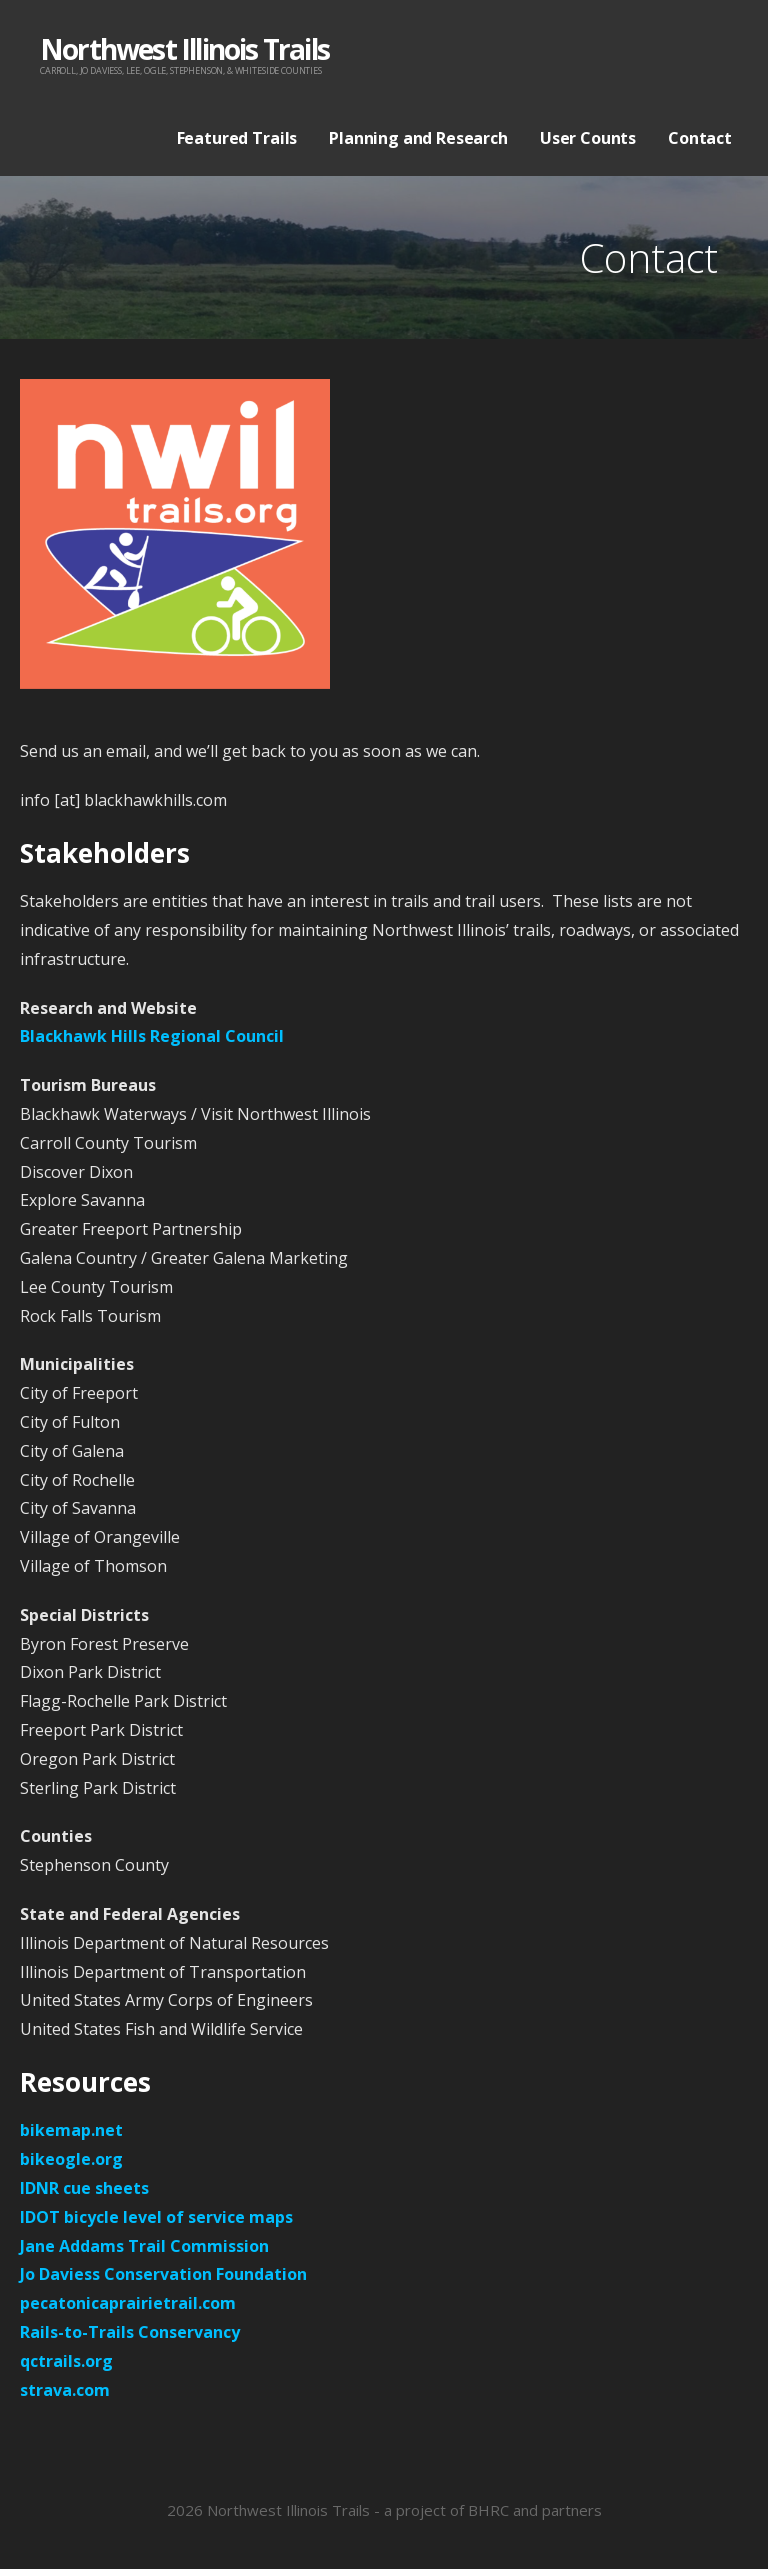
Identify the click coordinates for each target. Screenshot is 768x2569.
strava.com (65, 2390)
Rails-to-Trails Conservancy (130, 2332)
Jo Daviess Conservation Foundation (163, 2274)
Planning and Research (418, 138)
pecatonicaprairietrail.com (128, 2303)
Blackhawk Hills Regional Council (152, 1036)
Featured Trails (237, 138)
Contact (700, 138)
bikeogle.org (71, 2159)
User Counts (588, 138)
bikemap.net (71, 2130)
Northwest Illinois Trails (184, 49)
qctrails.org (66, 2361)
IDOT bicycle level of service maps (156, 2217)
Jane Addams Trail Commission (144, 2246)
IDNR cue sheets (84, 2188)
